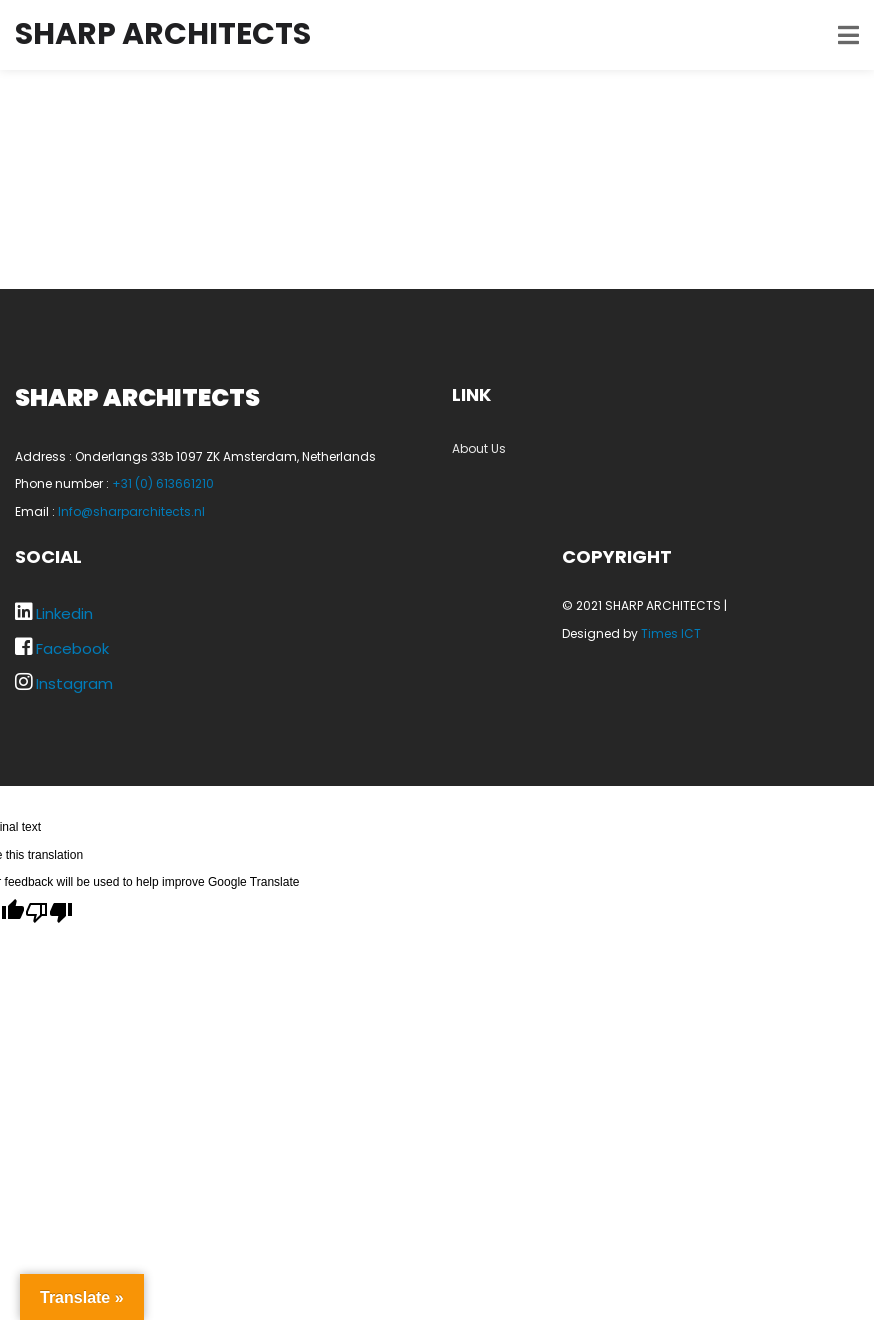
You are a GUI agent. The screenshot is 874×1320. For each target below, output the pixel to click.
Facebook (72, 648)
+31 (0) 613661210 (163, 483)
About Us (479, 448)
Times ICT (671, 633)
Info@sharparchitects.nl (131, 511)
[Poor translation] (49, 911)
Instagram (74, 683)
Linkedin (64, 613)
